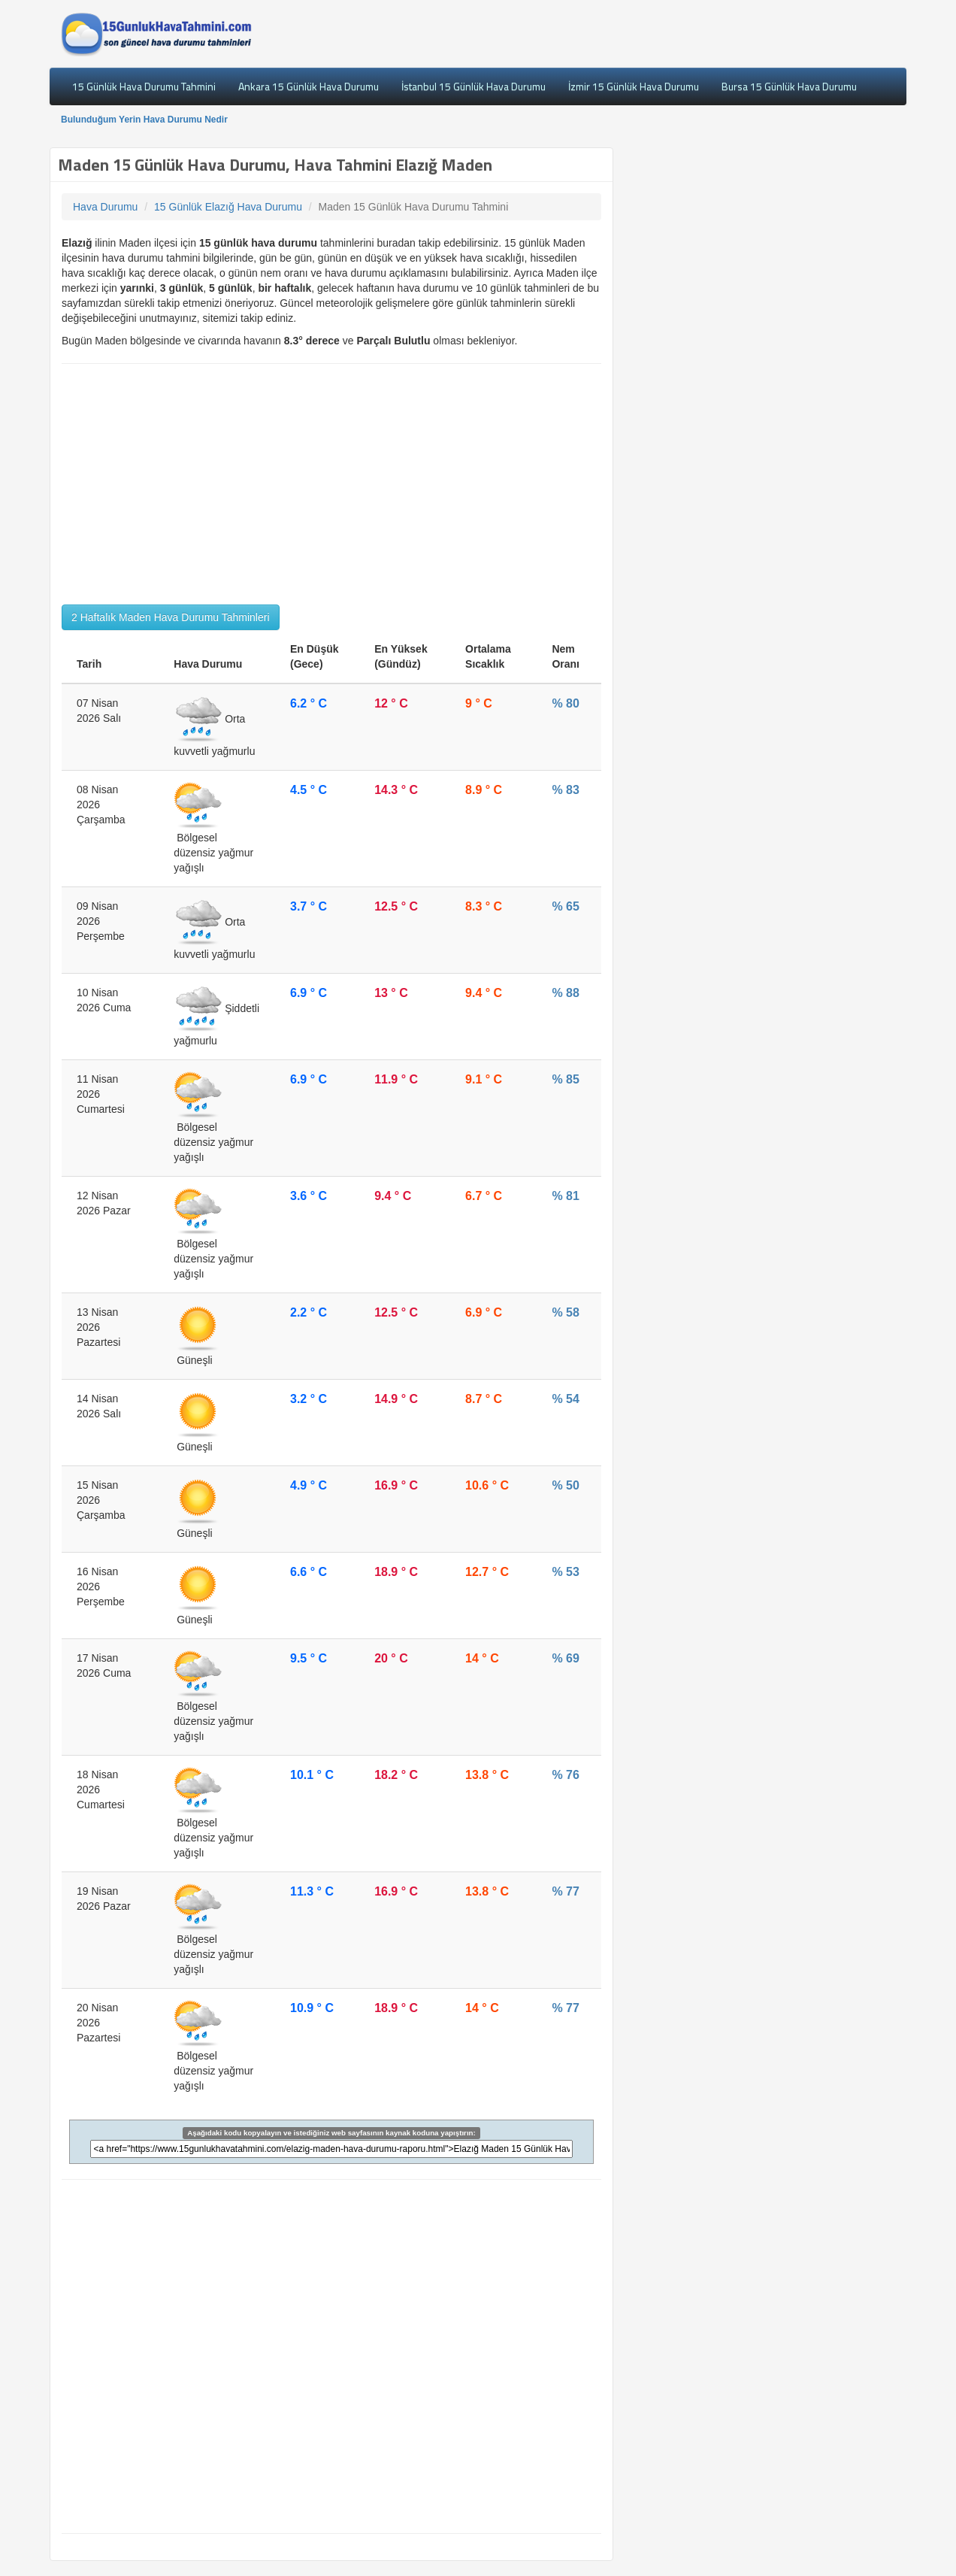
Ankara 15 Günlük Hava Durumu (308, 86)
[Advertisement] (331, 484)
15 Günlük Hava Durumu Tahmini (144, 86)
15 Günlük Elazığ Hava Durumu (228, 207)
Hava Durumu (105, 207)
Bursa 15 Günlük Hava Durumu (789, 86)
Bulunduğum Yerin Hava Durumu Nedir (144, 119)
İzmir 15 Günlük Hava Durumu (633, 86)
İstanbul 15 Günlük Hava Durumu (473, 86)
